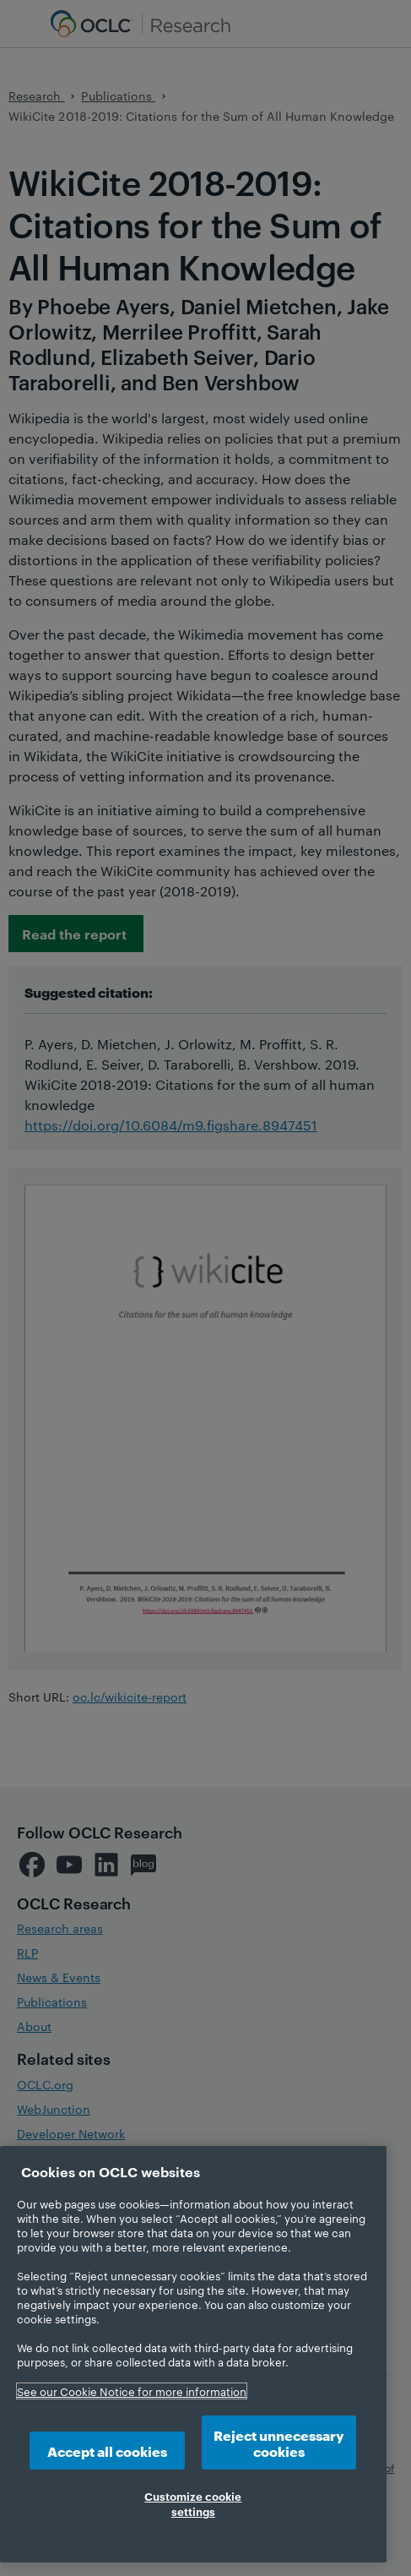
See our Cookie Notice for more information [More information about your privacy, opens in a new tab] (131, 2391)
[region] (193, 2354)
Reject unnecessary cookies (279, 2442)
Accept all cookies (107, 2450)
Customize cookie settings (192, 2503)
